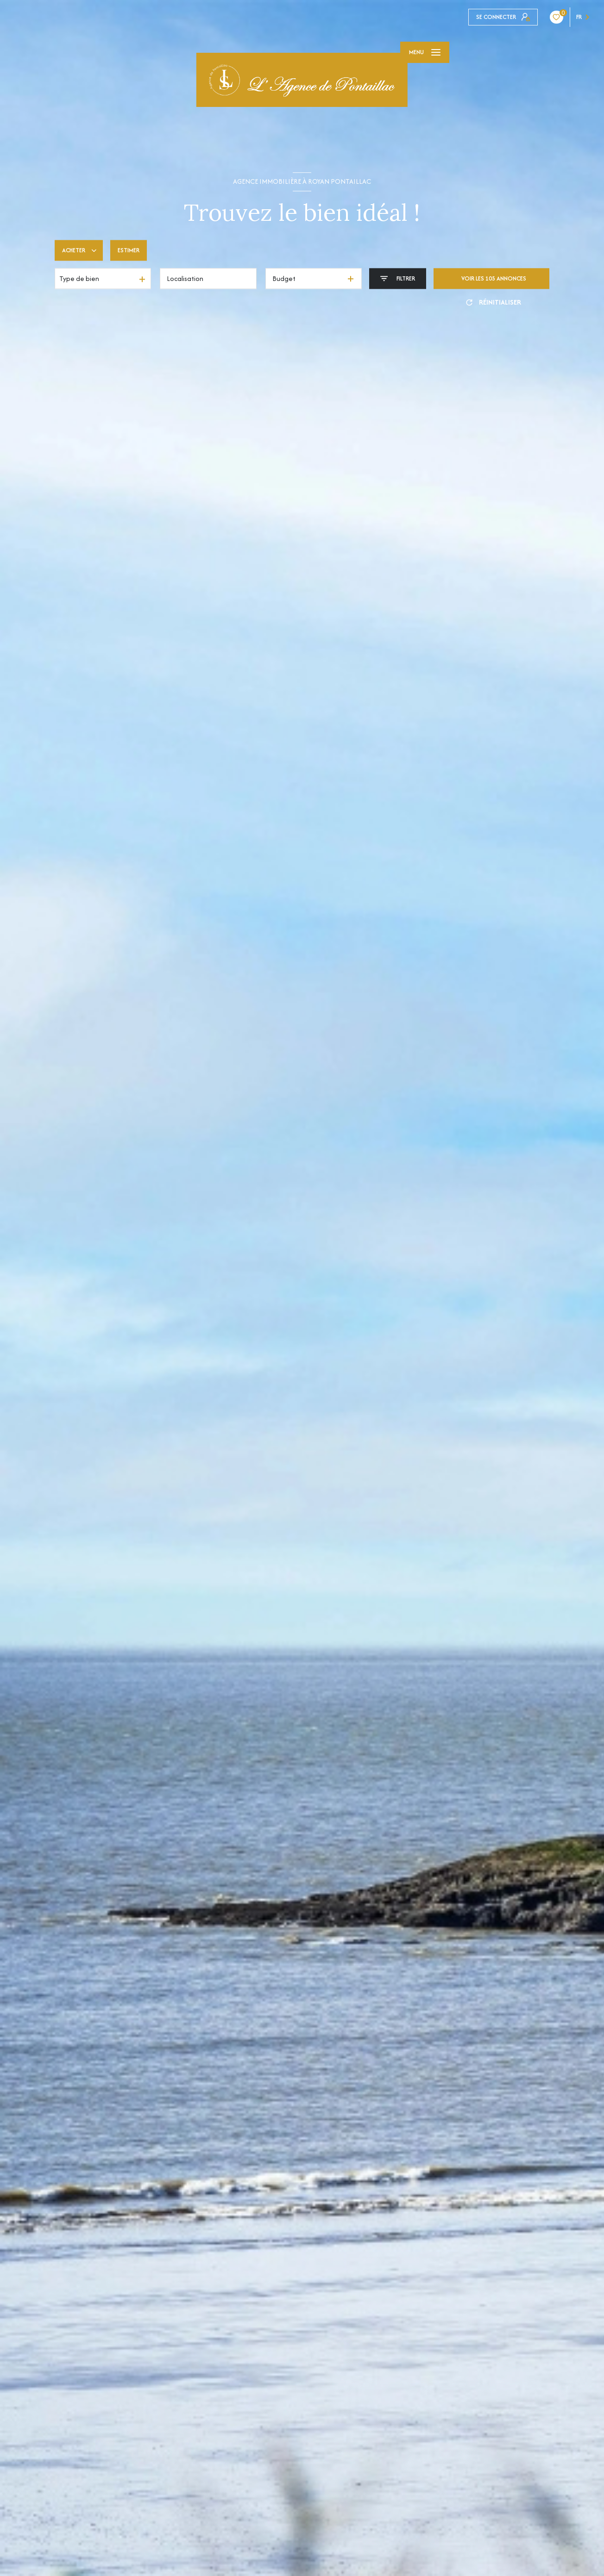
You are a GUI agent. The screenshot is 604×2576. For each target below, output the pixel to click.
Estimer (128, 250)
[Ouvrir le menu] (424, 52)
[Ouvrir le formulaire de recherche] (397, 278)
